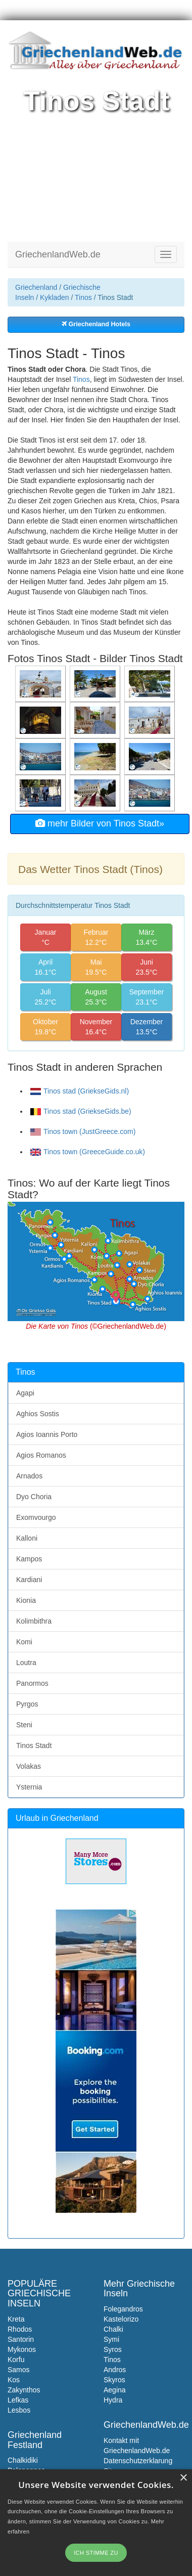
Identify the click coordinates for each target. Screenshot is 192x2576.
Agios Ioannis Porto (46, 1434)
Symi (111, 2339)
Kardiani (29, 1580)
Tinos (83, 297)
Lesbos (19, 2410)
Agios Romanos (41, 1455)
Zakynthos (24, 2390)
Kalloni (26, 1538)
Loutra (26, 1662)
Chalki (113, 2329)
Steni (24, 1725)
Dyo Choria (34, 1497)
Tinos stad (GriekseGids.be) (80, 1111)
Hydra (113, 2400)
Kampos (29, 1559)
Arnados (29, 1476)
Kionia (26, 1600)
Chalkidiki (23, 2460)
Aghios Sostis (37, 1414)
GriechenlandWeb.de (58, 254)
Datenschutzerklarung (138, 2461)
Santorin (21, 2339)
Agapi (25, 1393)
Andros (115, 2370)
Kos (14, 2380)
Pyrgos (27, 1704)
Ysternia (29, 1787)
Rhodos (20, 2329)
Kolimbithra (34, 1621)
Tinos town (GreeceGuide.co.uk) (87, 1152)
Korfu (16, 2359)
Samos (19, 2370)
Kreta (16, 2319)
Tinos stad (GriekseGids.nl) (79, 1091)
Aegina (115, 2390)
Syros (113, 2349)
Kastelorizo (121, 2319)
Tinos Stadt (34, 1745)
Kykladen (54, 297)
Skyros (114, 2380)
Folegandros (123, 2309)
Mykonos (22, 2349)
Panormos (32, 1683)
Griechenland (36, 287)
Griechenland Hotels (96, 324)
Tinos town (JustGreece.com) (82, 1131)
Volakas (28, 1766)
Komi (24, 1642)
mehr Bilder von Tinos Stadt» (99, 823)
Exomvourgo (36, 1517)
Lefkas (18, 2400)
